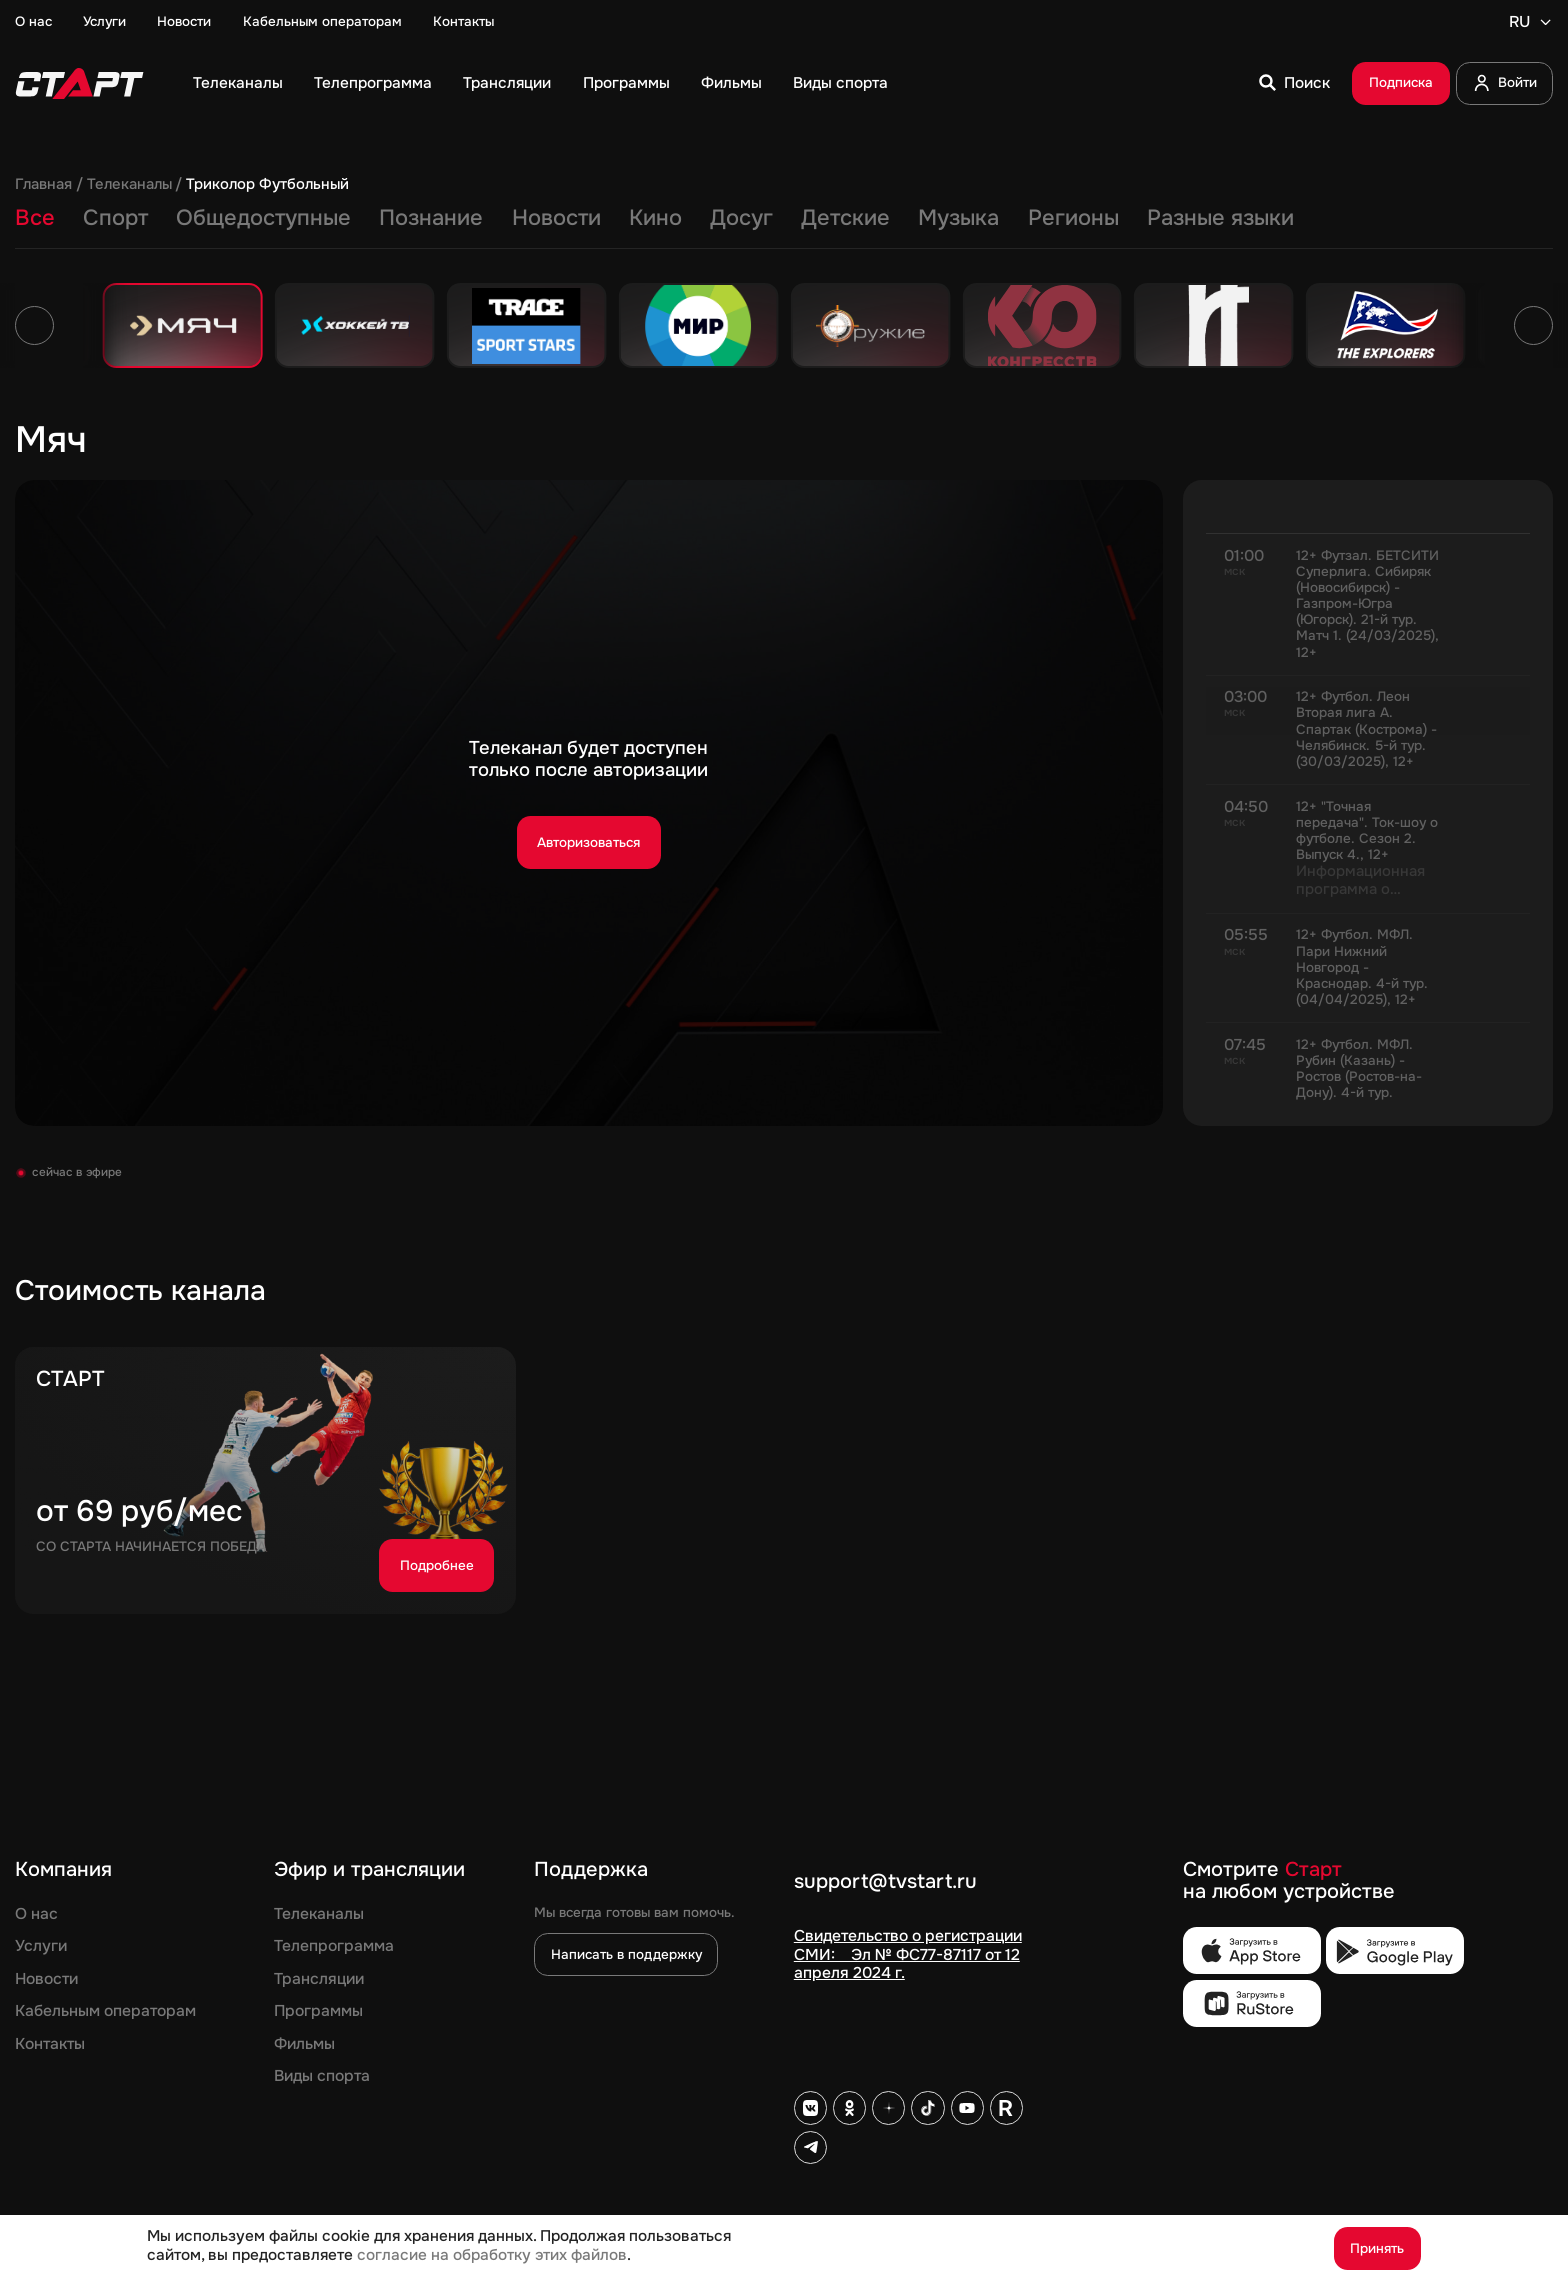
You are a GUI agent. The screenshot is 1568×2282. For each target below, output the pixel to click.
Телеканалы (238, 83)
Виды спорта (840, 83)
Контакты (463, 22)
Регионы (1073, 218)
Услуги (104, 22)
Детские (845, 218)
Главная (43, 185)
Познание (431, 218)
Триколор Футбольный (267, 185)
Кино (655, 218)
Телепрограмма (373, 83)
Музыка (958, 218)
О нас (33, 22)
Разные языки (1220, 218)
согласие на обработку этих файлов (492, 2255)
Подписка (1401, 82)
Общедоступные (263, 218)
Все (35, 218)
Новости (184, 22)
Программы (626, 83)
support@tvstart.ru (885, 1882)
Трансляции (507, 83)
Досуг (741, 218)
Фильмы (731, 83)
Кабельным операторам (322, 22)
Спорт (115, 218)
